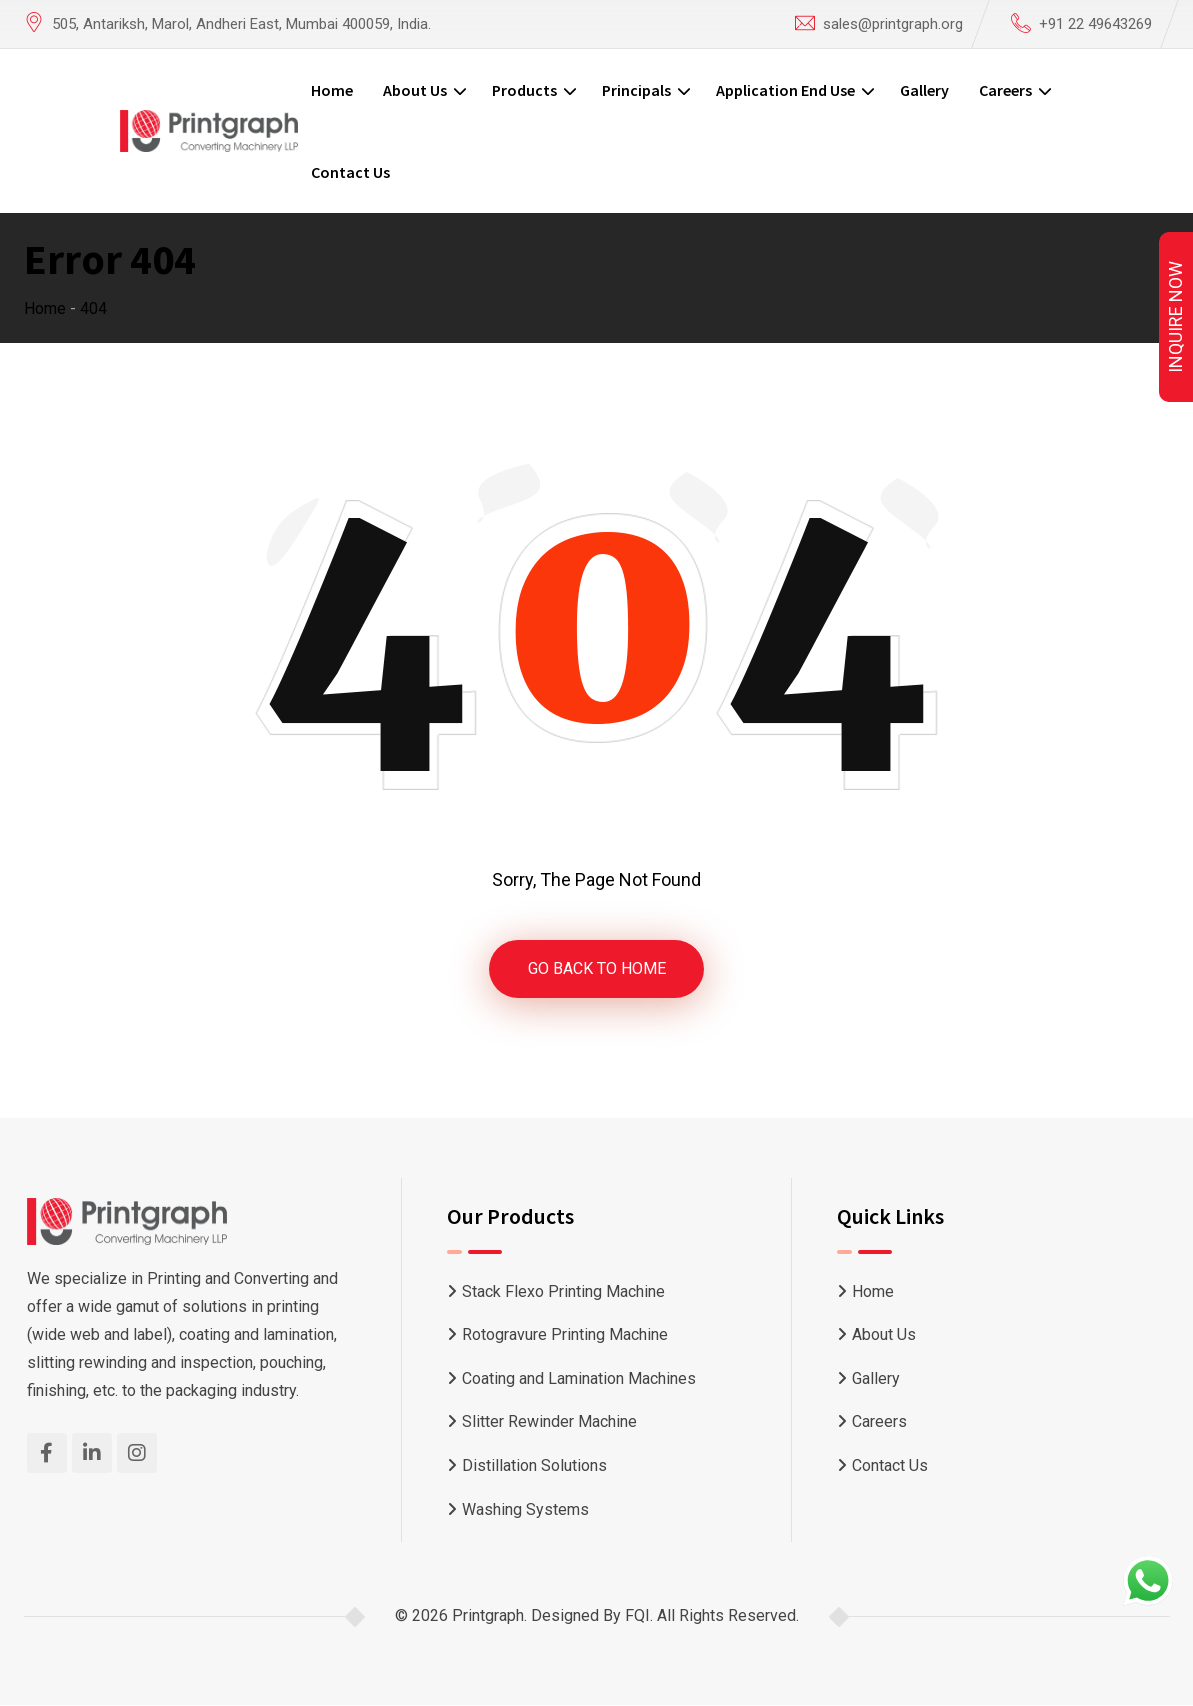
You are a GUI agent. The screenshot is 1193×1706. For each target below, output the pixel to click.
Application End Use (785, 90)
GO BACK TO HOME (597, 968)
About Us (415, 90)
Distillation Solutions (534, 1465)
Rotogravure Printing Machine (565, 1335)
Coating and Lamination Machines (579, 1378)
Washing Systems (525, 1509)
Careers (1005, 90)
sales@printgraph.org (893, 24)
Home (332, 90)
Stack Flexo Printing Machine (563, 1291)
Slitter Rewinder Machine (549, 1422)
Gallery (924, 90)
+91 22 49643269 (1095, 24)
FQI (637, 1616)
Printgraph (488, 1616)
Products (524, 90)
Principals (636, 90)
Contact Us (350, 172)
